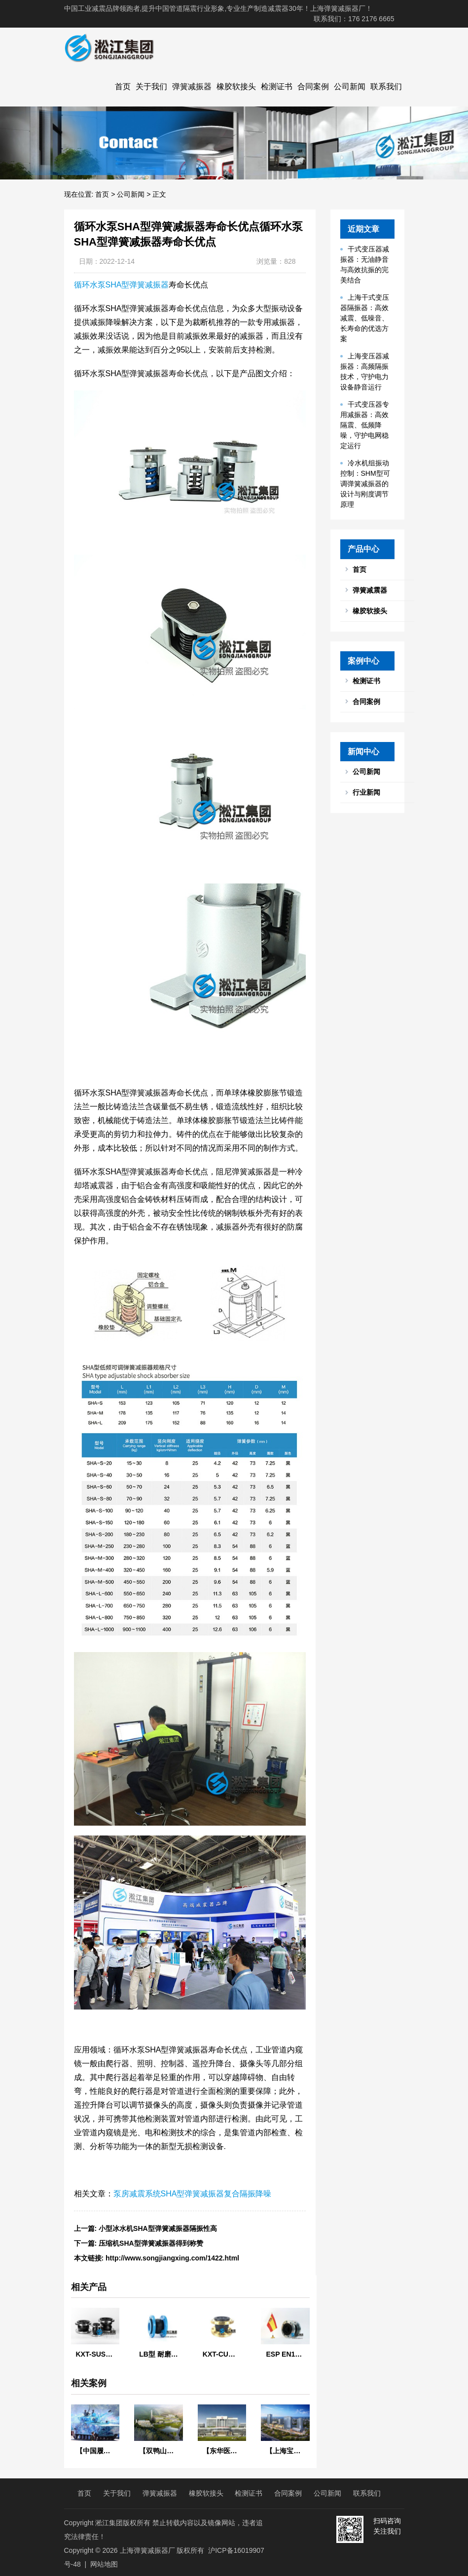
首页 (123, 86)
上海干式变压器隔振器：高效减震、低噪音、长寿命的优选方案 (364, 318)
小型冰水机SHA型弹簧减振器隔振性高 (158, 2228)
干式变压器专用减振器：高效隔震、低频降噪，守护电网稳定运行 (364, 425)
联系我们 (386, 86)
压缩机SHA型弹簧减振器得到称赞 (151, 2243)
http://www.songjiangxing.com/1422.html (172, 2258)
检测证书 (276, 86)
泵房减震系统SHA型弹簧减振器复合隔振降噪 (192, 2193)
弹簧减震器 (370, 590)
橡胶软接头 (236, 86)
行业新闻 (366, 792)
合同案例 (313, 86)
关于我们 (151, 86)
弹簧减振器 (192, 86)
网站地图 (104, 2564)
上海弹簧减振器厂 (147, 2550)
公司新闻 (349, 86)
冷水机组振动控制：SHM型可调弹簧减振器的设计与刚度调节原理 (365, 483)
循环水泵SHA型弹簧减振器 (121, 285)
